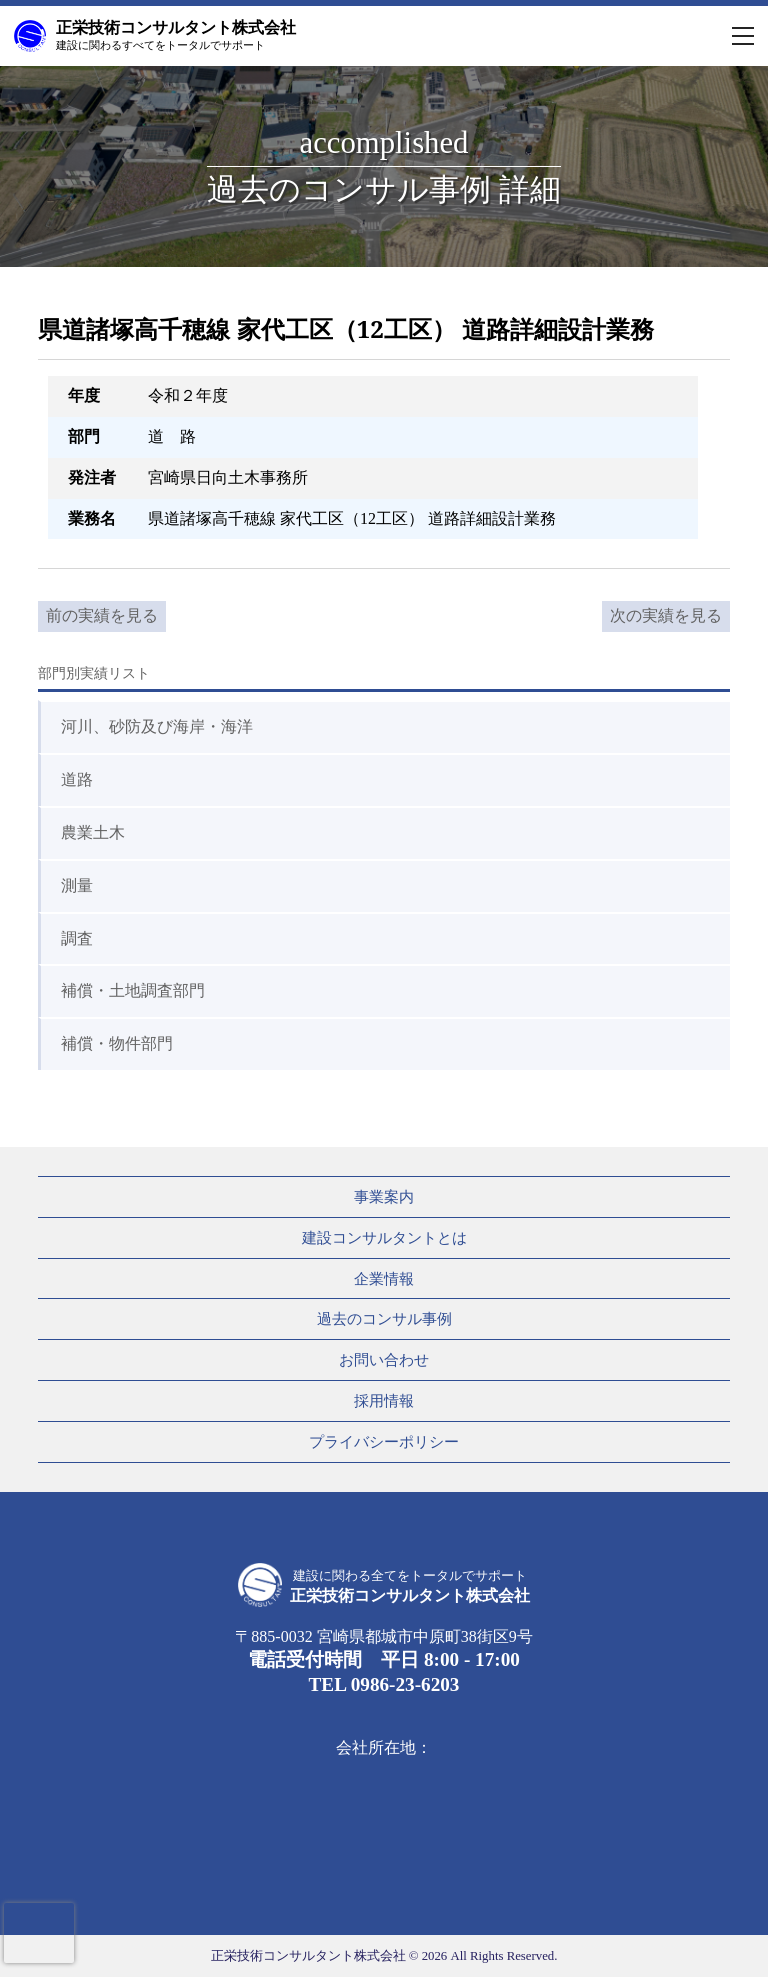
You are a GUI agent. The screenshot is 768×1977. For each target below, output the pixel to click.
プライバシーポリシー (384, 1441)
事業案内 (384, 1196)
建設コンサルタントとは (384, 1237)
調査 (77, 938)
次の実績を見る (666, 615)
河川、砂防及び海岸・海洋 (157, 726)
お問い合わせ (384, 1359)
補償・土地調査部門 (133, 990)
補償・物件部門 (117, 1043)
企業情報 (384, 1278)
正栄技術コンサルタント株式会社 (176, 35)
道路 (77, 779)
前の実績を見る (102, 615)
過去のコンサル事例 (384, 1318)
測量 (77, 885)
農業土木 (93, 832)
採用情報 (384, 1400)
